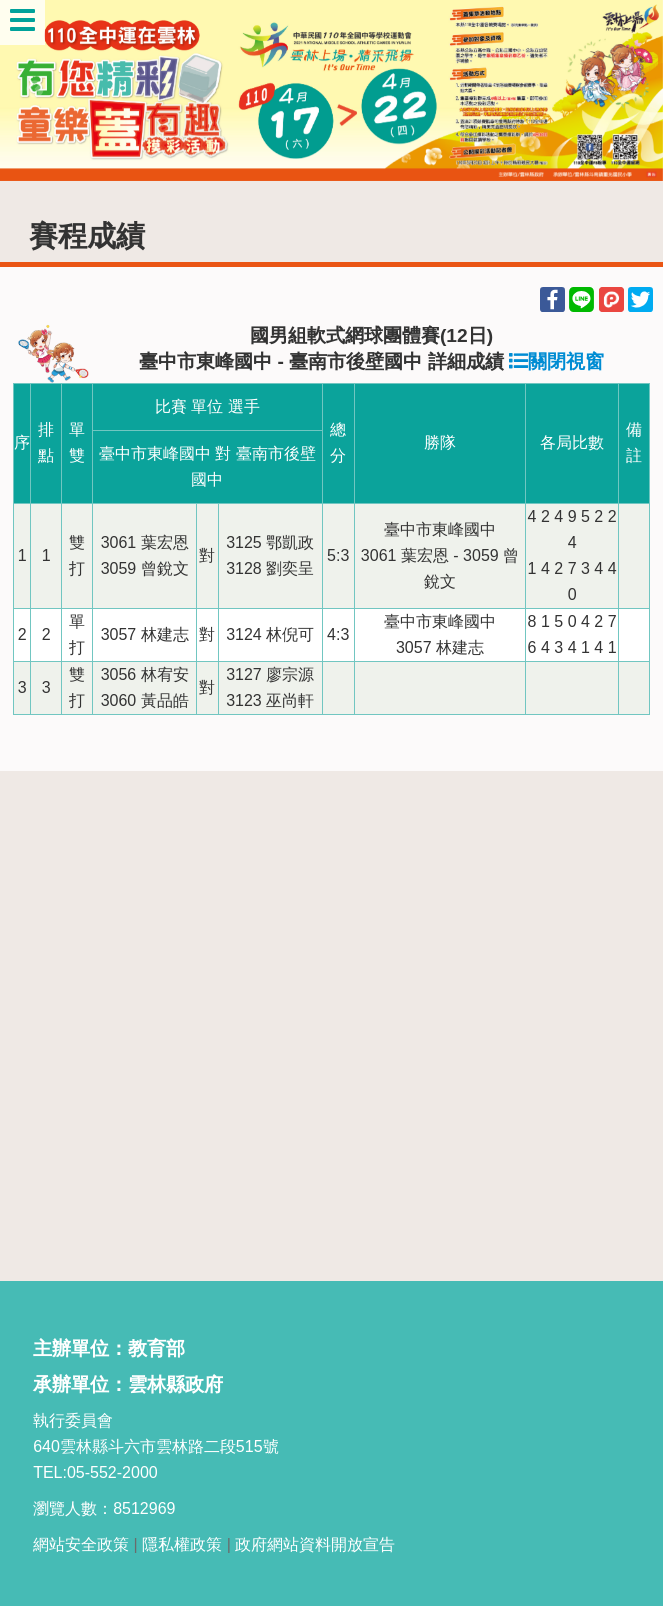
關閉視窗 (556, 361)
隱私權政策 (182, 1544)
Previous (35, 90)
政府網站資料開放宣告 (315, 1544)
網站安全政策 (81, 1544)
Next (628, 90)
